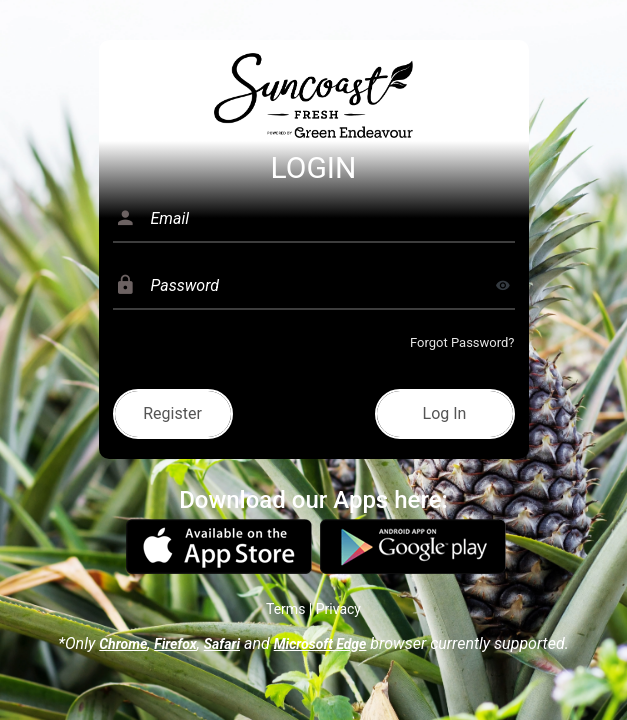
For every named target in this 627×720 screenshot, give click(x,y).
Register (172, 413)
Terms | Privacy (313, 609)
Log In (445, 413)
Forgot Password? (462, 342)
